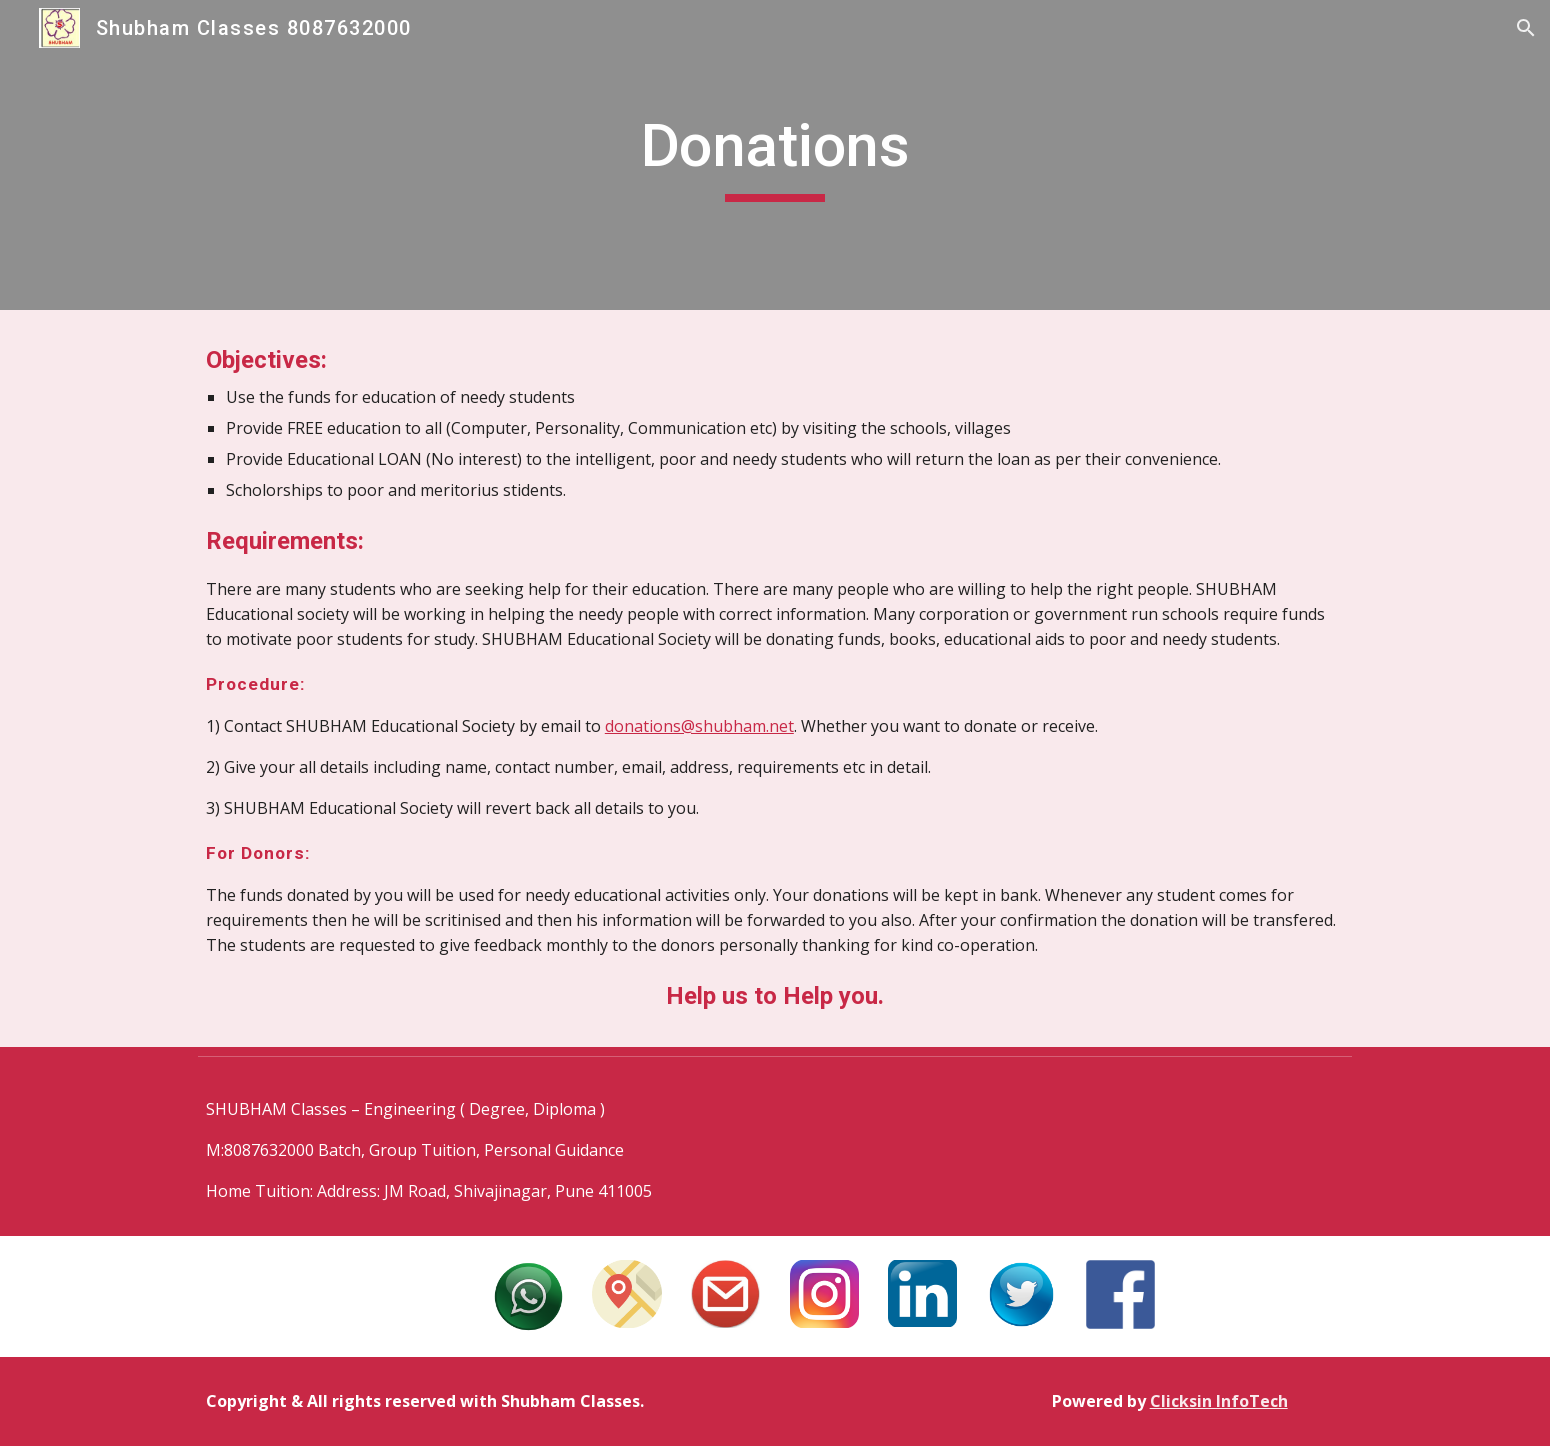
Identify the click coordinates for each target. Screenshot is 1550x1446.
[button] (1526, 28)
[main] (775, 155)
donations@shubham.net (699, 726)
